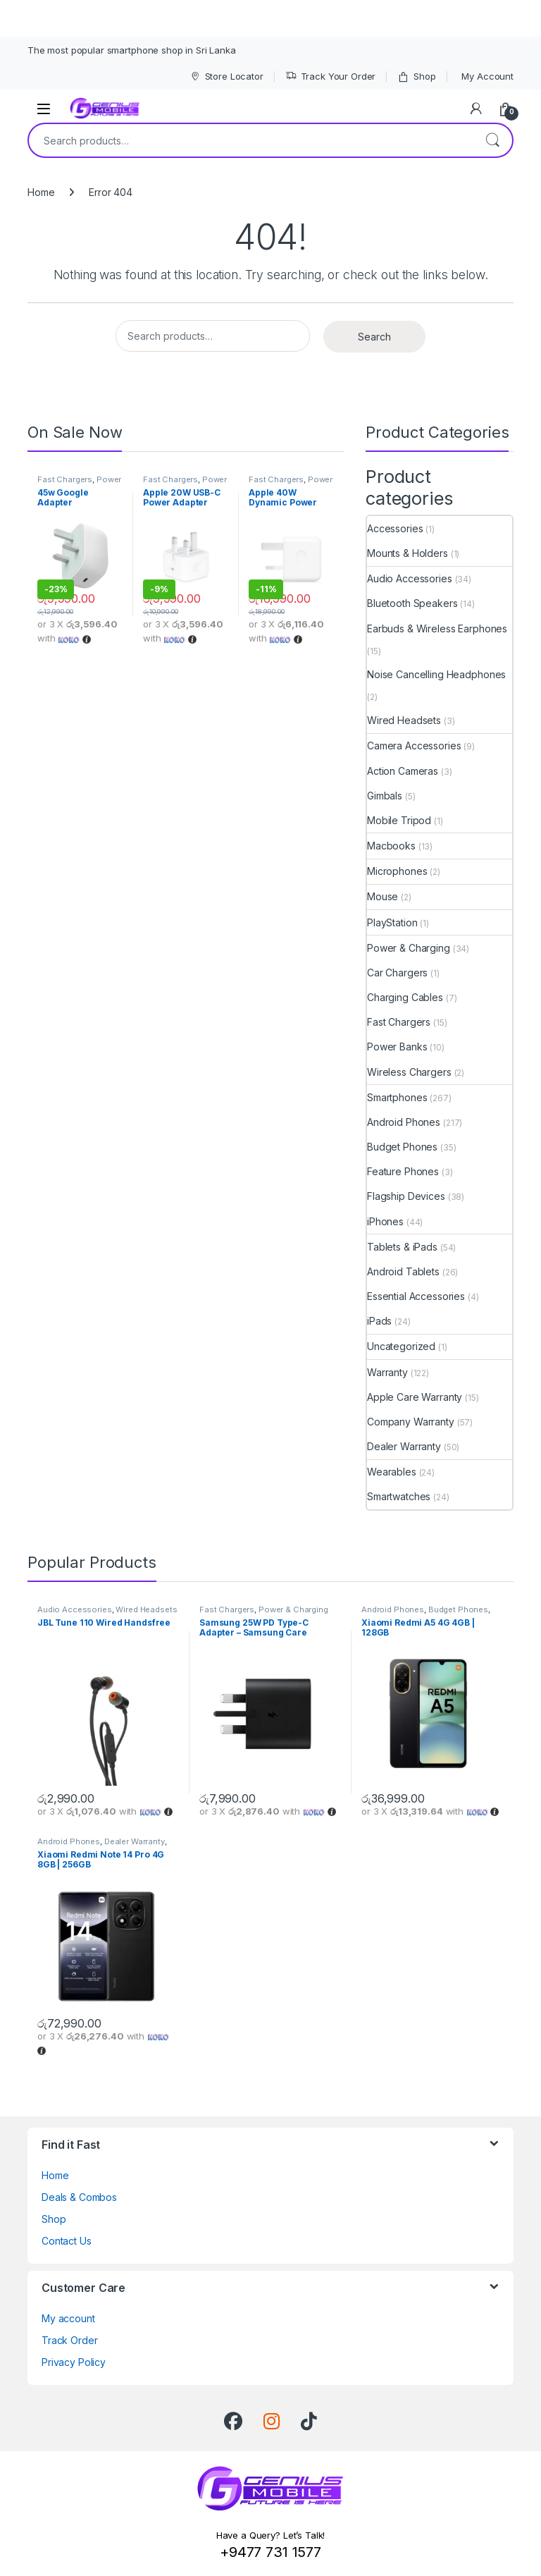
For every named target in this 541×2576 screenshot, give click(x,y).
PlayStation (392, 922)
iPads (379, 1321)
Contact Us (67, 2241)
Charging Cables (405, 997)
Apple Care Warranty (414, 1397)
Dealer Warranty (404, 1446)
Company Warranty (410, 1422)
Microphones (397, 871)
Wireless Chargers (409, 1072)
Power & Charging (79, 483)
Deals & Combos (79, 2197)
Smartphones (397, 1097)
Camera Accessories (414, 746)
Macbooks (391, 846)
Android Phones (403, 1122)
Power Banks (397, 1047)
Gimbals (384, 796)
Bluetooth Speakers (412, 603)
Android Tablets (403, 1271)
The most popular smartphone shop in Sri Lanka (131, 50)
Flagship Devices (406, 1196)
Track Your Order (330, 76)
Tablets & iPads (402, 1247)
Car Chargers (397, 973)
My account (68, 2318)
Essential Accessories (416, 1296)
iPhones (385, 1221)
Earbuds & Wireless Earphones (437, 628)
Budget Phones (402, 1147)
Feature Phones (403, 1171)
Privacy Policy (74, 2362)
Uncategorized (401, 1346)
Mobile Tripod (399, 820)
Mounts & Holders (407, 553)
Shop (416, 76)
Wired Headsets (404, 720)
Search (492, 140)
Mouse (382, 896)
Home (40, 192)
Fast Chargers (64, 479)
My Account (487, 76)
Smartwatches (398, 1496)
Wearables (391, 1472)
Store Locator (226, 76)
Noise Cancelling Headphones (436, 674)
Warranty (387, 1372)
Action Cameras (402, 771)
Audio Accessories (409, 578)
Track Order (69, 2340)
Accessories (395, 528)
